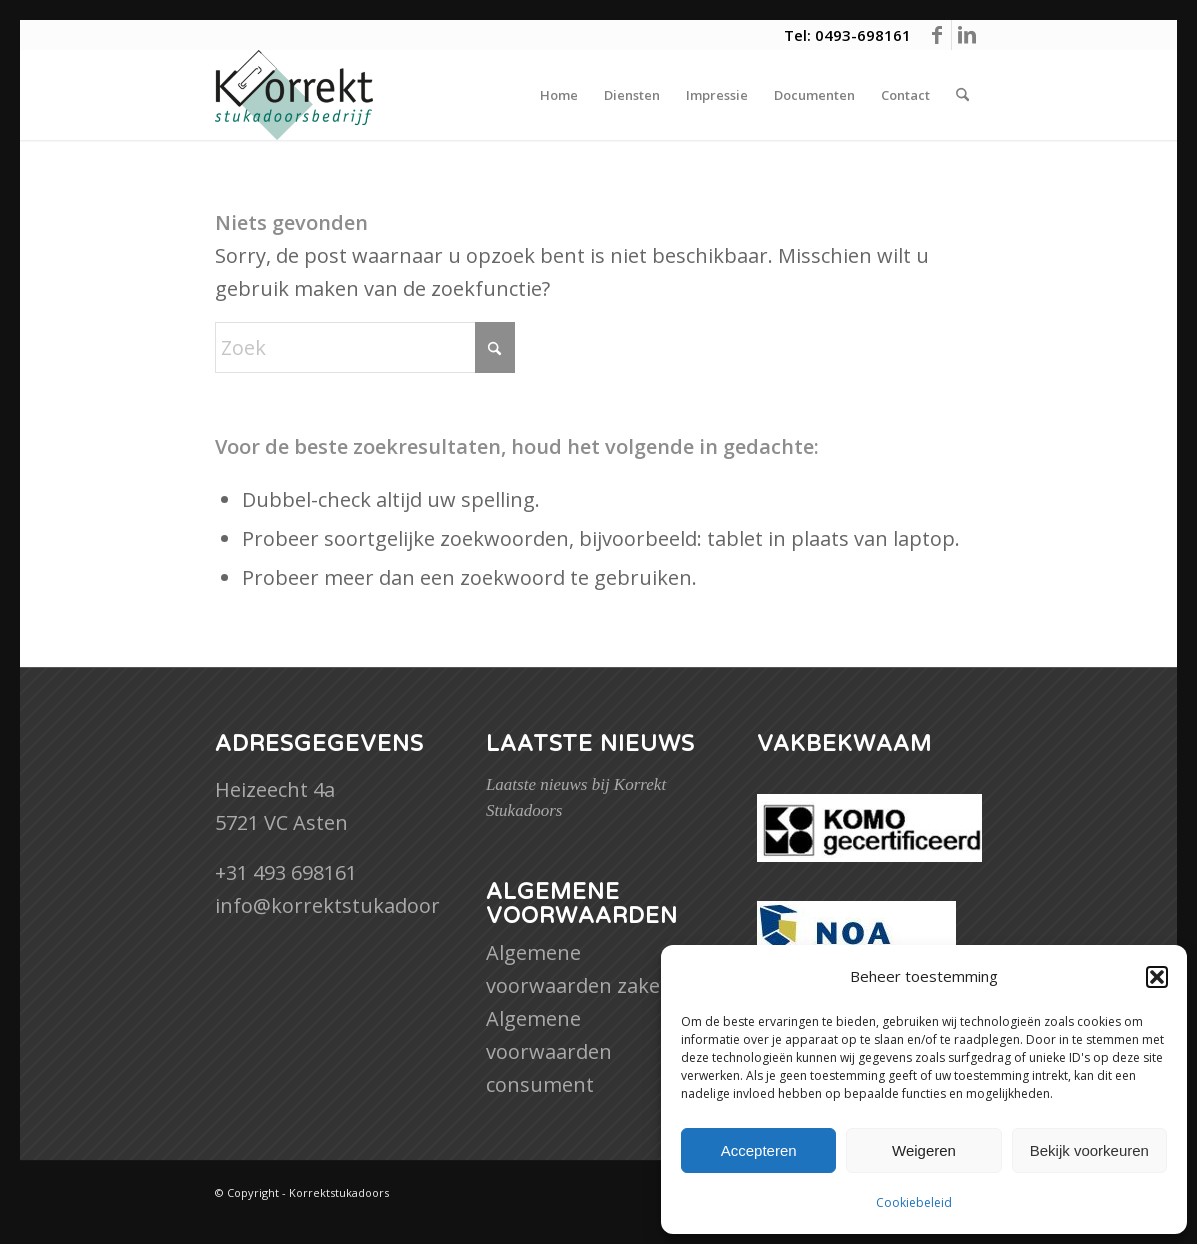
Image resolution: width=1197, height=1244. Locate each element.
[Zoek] (962, 95)
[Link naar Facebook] (936, 35)
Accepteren (759, 1150)
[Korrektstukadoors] (294, 95)
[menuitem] (559, 95)
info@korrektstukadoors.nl (344, 905)
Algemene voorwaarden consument (549, 1051)
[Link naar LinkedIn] (967, 35)
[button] (1157, 977)
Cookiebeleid (914, 1202)
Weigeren (924, 1150)
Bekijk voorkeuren (1089, 1150)
